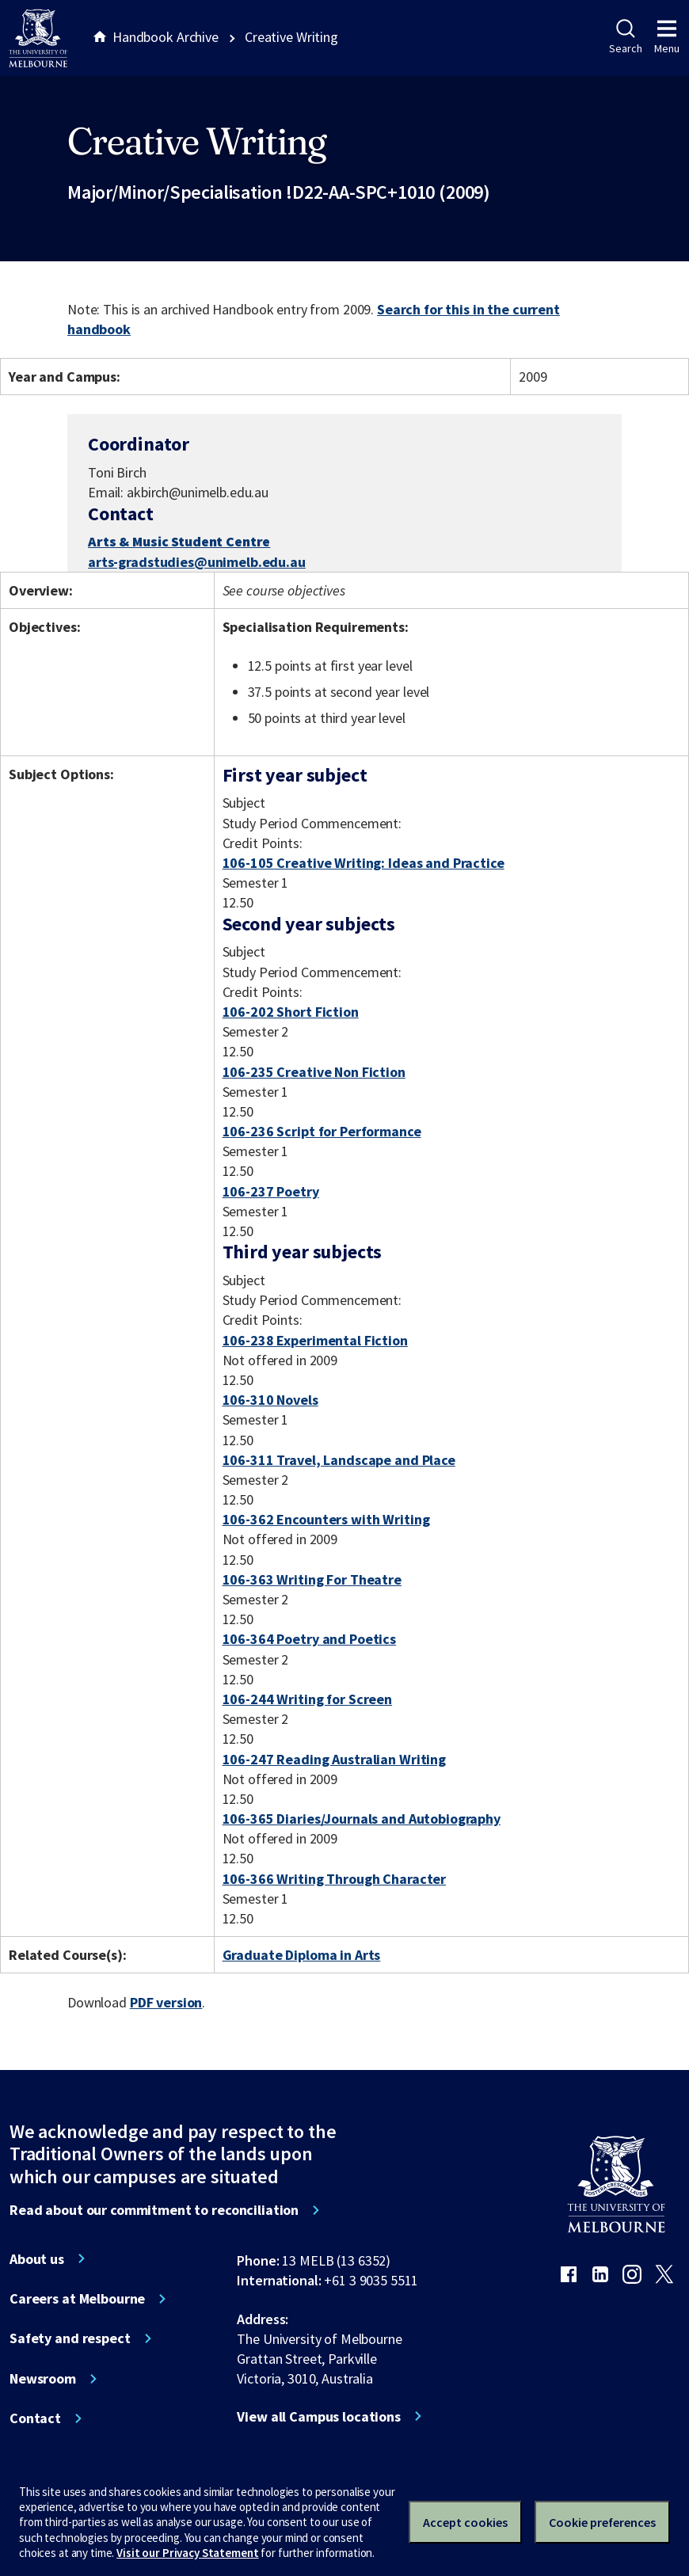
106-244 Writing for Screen (308, 1699)
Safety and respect (70, 2338)
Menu (666, 37)
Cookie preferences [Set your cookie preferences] (602, 2522)
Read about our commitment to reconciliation (154, 2210)
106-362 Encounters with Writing (326, 1519)
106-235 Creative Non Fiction (314, 1072)
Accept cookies (465, 2522)
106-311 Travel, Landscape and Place (339, 1460)
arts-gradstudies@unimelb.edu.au (197, 562)
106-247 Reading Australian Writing (334, 1759)
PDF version (166, 2002)
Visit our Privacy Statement (187, 2552)
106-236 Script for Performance (322, 1131)
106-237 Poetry (271, 1191)
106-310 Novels (270, 1400)
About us (37, 2259)
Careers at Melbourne (77, 2299)
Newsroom (43, 2379)
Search (625, 37)
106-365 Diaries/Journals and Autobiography (362, 1818)
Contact (35, 2418)
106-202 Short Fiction (291, 1012)
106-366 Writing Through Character (335, 1879)
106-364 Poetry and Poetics (310, 1639)
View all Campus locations (319, 2417)
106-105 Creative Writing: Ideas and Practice (363, 863)
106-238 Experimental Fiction (315, 1340)
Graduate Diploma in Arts (302, 1955)
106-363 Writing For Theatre (312, 1579)
